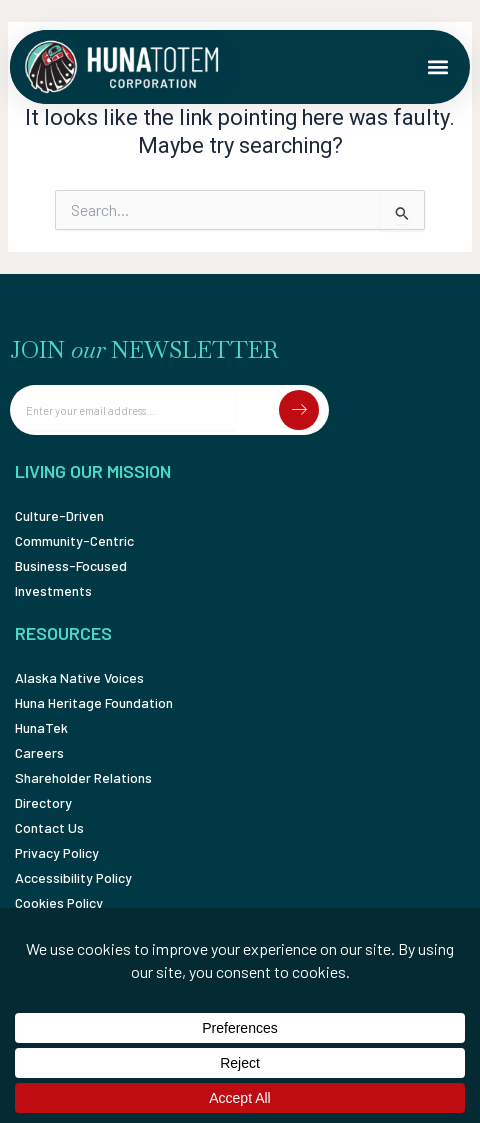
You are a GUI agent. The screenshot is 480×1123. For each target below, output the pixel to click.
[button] (438, 67)
